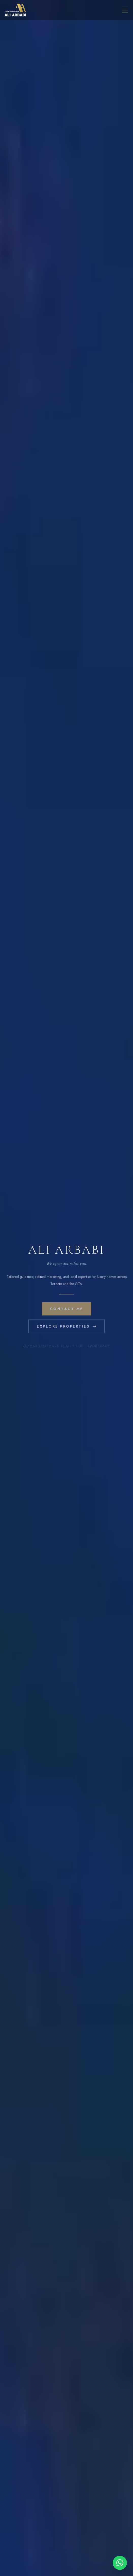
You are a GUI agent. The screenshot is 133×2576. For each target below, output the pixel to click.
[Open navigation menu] (125, 10)
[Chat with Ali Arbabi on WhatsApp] (120, 2563)
